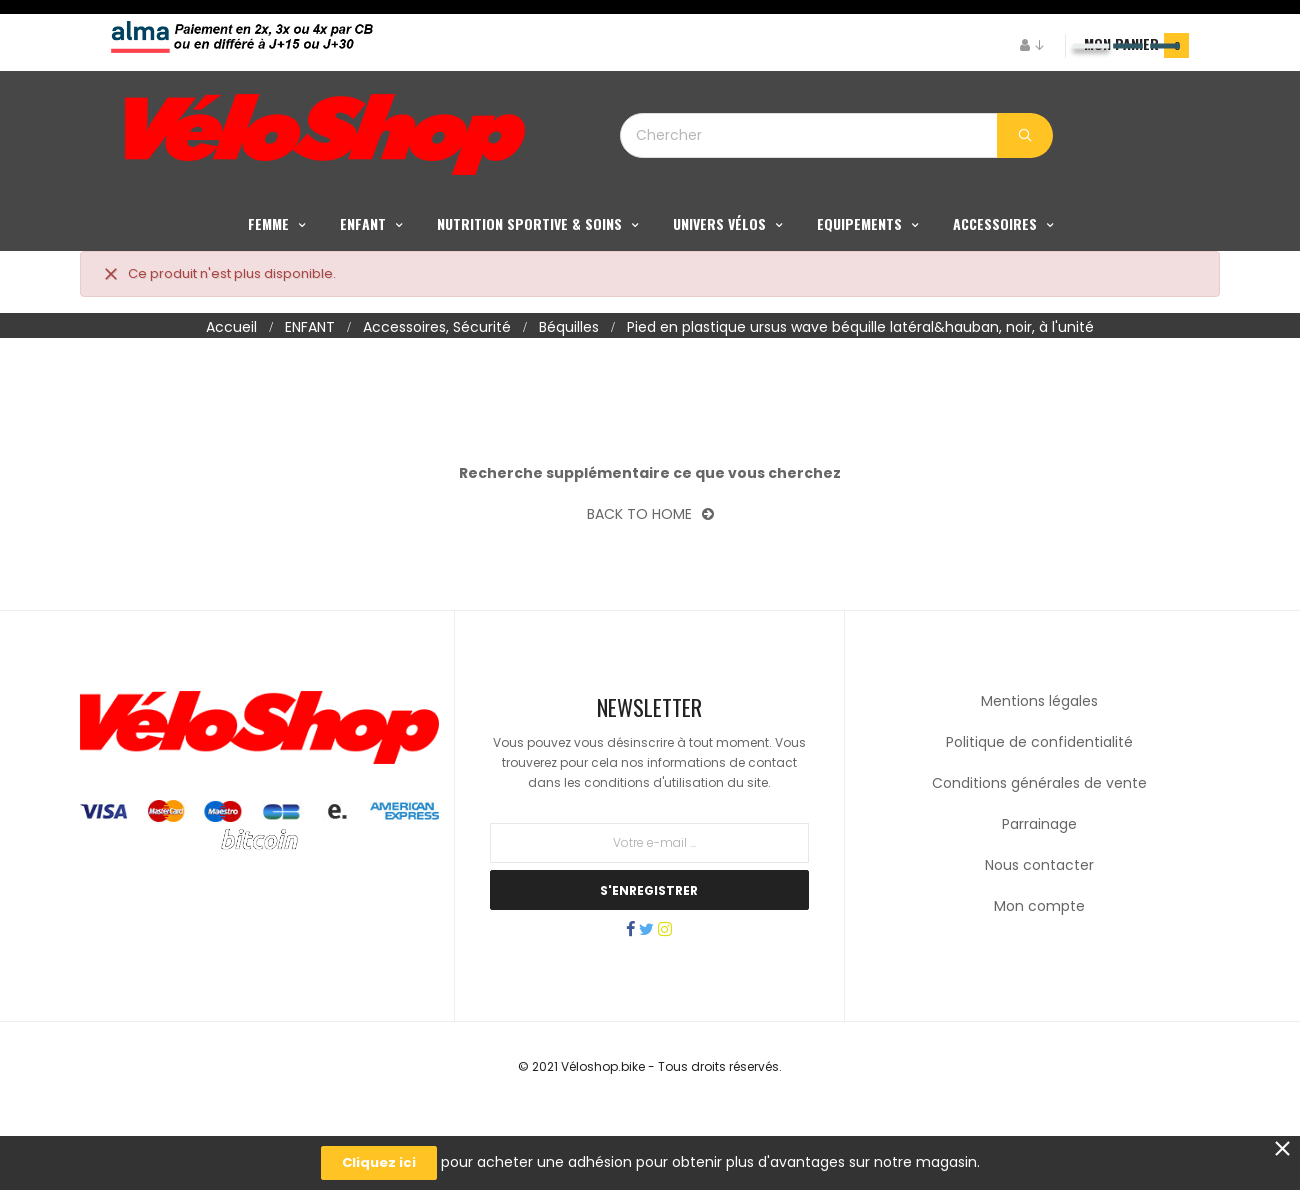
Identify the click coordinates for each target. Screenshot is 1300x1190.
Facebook (610, 998)
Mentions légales (1039, 769)
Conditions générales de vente (1039, 851)
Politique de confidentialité (1039, 810)
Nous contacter (1039, 933)
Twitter (646, 998)
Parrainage (1039, 892)
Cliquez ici (379, 1162)
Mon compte (1039, 974)
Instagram (685, 998)
